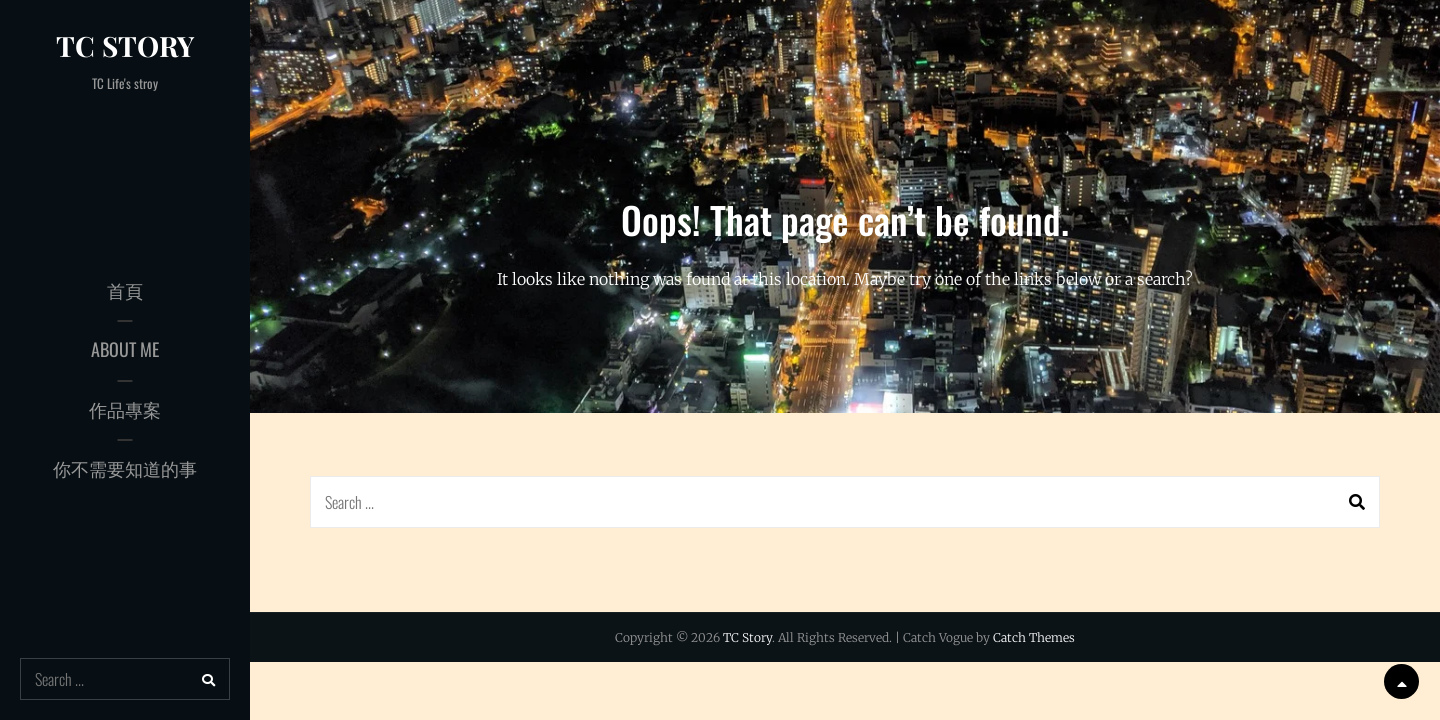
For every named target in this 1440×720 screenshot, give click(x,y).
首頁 (125, 290)
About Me (125, 349)
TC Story (125, 45)
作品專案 (125, 409)
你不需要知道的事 (125, 468)
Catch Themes (1034, 637)
